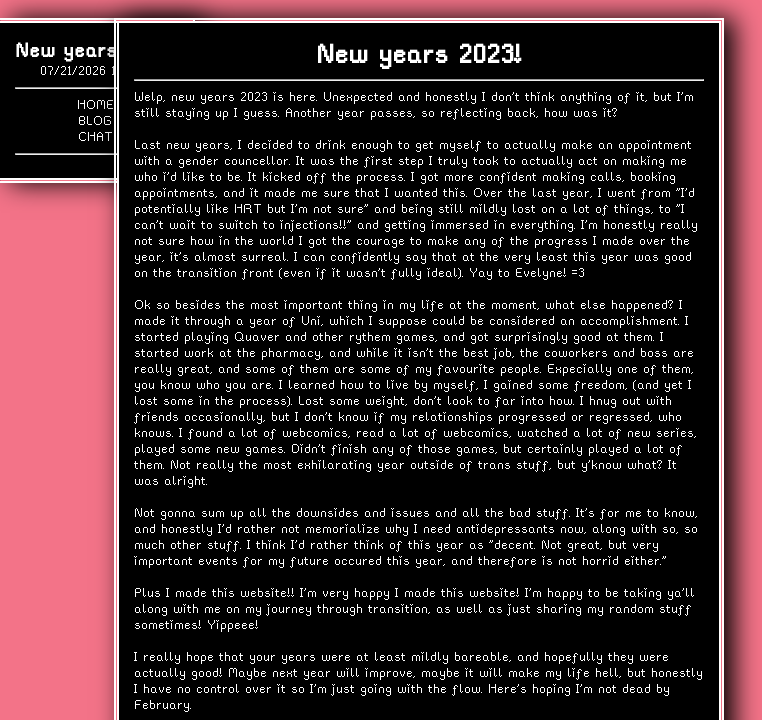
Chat (95, 136)
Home (95, 104)
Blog (95, 120)
